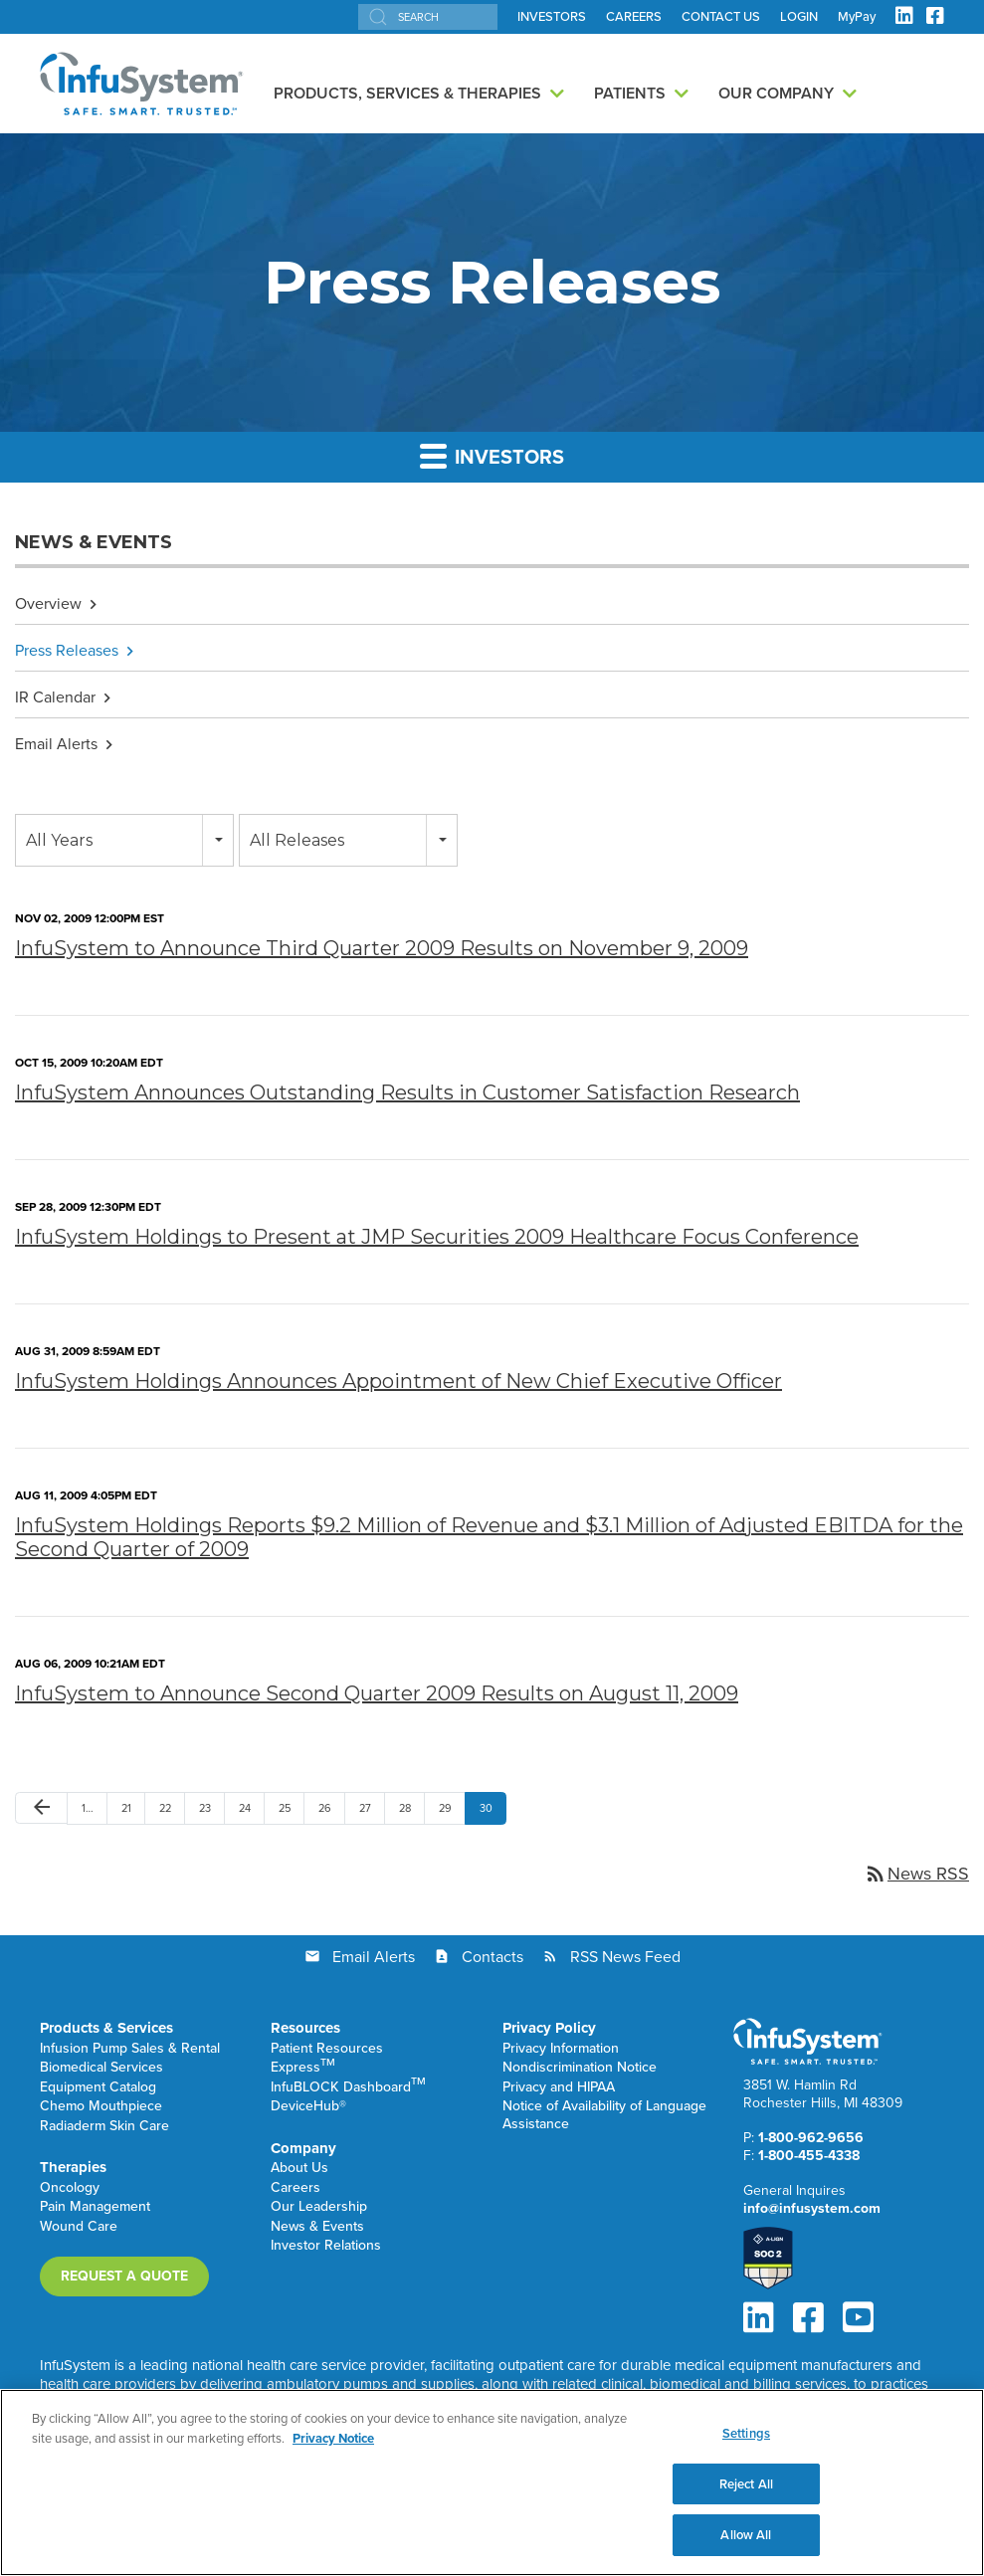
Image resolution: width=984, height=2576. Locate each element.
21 (126, 1808)
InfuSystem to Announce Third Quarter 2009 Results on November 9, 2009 (381, 948)
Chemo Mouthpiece (101, 2106)
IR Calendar (55, 697)
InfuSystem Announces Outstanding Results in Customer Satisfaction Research (407, 1092)
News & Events (317, 2227)
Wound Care (78, 2227)
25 (285, 1808)
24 (245, 1808)
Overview (48, 603)
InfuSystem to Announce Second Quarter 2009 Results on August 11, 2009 (376, 1693)
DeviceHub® (308, 2106)
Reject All (746, 2485)
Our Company (776, 93)
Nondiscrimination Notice (579, 2068)
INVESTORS (551, 17)
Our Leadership (319, 2207)
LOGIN (799, 17)
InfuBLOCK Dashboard (348, 2088)
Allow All (745, 2536)
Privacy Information (560, 2049)
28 (405, 1808)
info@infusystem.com (812, 2208)
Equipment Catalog (98, 2088)
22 (165, 1808)
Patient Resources (327, 2049)
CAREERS (634, 17)
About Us (299, 2168)
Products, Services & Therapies (407, 93)
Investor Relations (326, 2246)
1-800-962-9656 (811, 2137)
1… (88, 1808)
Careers (295, 2188)
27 (365, 1808)
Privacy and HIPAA (558, 2088)
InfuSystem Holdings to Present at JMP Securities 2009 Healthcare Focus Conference (437, 1237)
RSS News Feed (625, 1956)
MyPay (857, 17)
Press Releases (66, 650)
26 (324, 1808)
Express (303, 2068)
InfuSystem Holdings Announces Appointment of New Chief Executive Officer (398, 1381)
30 (486, 1808)
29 (445, 1808)
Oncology (69, 2188)
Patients (630, 93)
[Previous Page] (41, 1808)
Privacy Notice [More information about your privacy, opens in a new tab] (333, 2439)
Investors (492, 457)
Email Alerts (56, 743)
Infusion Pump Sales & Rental (130, 2049)
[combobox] (124, 840)
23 (205, 1808)
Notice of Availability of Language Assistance (604, 2115)
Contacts (492, 1956)
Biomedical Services (101, 2068)
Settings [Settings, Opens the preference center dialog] (746, 2434)
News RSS (916, 1873)
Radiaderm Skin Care (104, 2126)
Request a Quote (124, 2276)
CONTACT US (721, 17)
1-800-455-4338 (809, 2155)
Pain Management (95, 2207)
